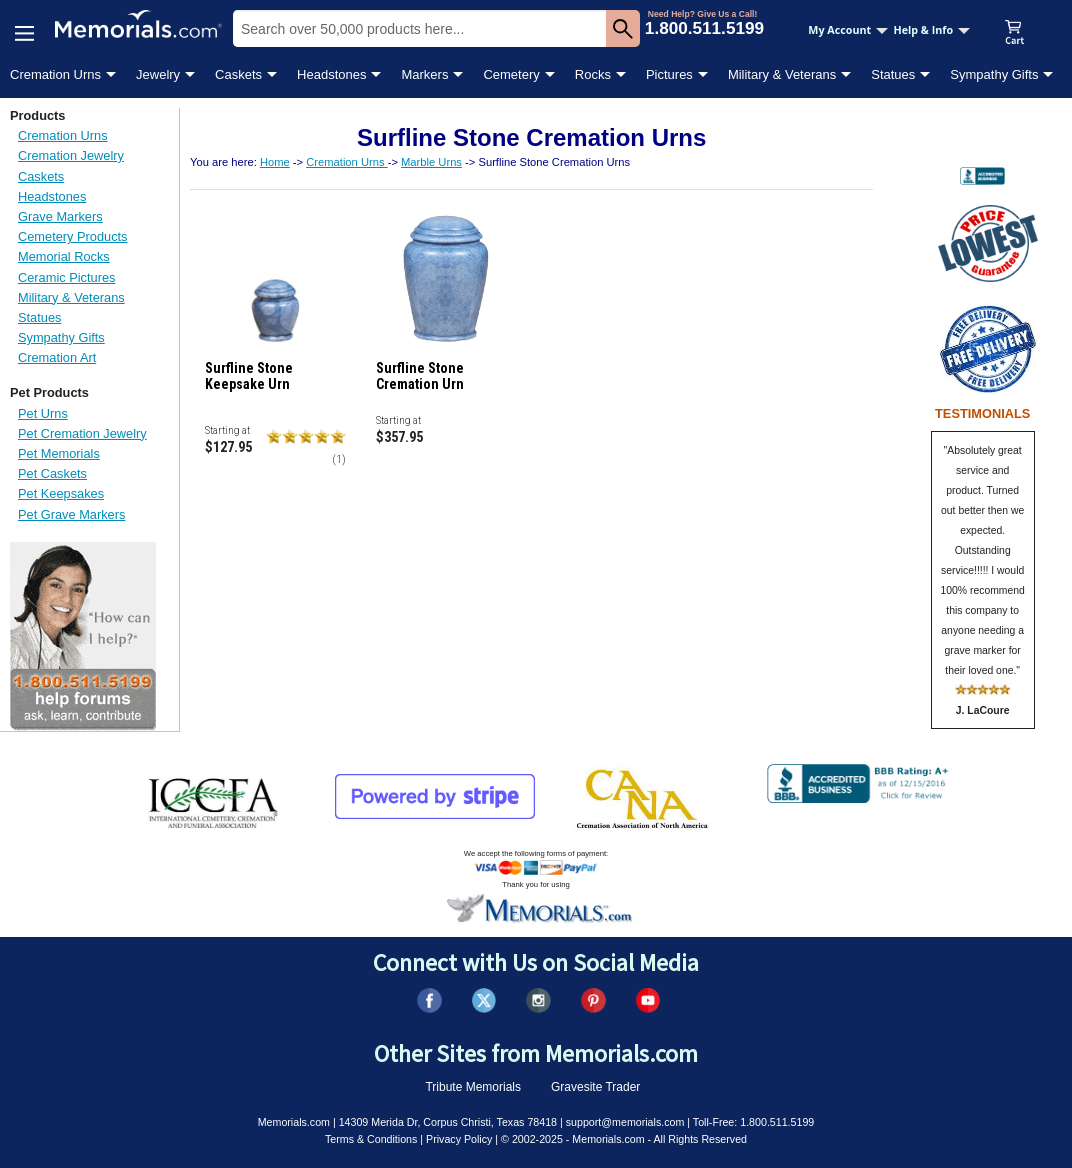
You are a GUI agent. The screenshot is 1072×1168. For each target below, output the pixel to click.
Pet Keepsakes (61, 493)
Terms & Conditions (371, 1139)
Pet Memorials (59, 453)
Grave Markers (60, 216)
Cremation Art (57, 357)
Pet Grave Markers (71, 514)
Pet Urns (43, 413)
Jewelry (158, 74)
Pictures (669, 74)
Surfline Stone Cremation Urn (420, 376)
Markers (424, 74)
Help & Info (931, 30)
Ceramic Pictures (66, 277)
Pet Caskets (52, 473)
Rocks (593, 74)
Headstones (331, 74)
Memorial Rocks (64, 256)
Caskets (238, 74)
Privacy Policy (459, 1139)
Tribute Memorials (473, 1087)
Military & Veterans (782, 74)
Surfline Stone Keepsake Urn (249, 376)
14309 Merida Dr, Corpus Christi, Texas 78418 (448, 1122)
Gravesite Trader (595, 1087)
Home (275, 162)
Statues (893, 74)
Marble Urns (431, 162)
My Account (848, 30)
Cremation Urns (55, 74)
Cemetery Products (73, 236)
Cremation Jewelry (71, 155)
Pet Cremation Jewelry (82, 433)
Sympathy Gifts (994, 74)
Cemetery (511, 74)
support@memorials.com (625, 1122)
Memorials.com (294, 1122)
